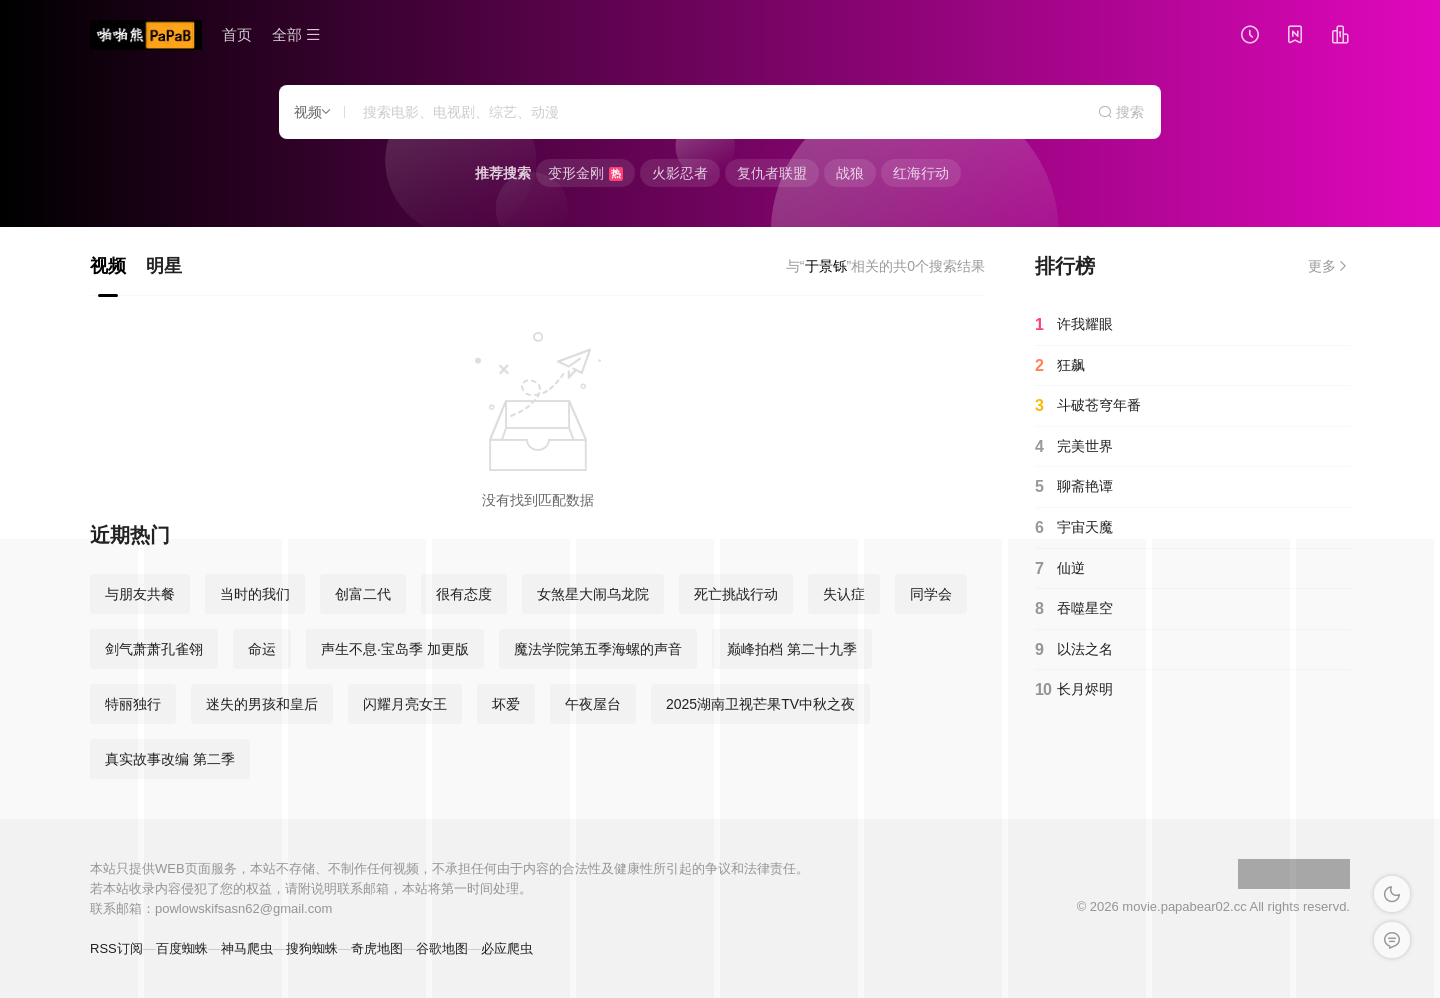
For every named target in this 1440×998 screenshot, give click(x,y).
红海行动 (921, 173)
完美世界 (1074, 447)
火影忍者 (680, 173)
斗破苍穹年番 (1088, 406)
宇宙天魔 (1074, 528)
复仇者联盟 (772, 173)
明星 (164, 266)
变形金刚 (585, 173)
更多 (1329, 266)
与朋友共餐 (140, 594)
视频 (108, 266)
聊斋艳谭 (1074, 487)
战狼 (850, 173)
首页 (237, 34)
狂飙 (1060, 366)
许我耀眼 (1074, 325)
